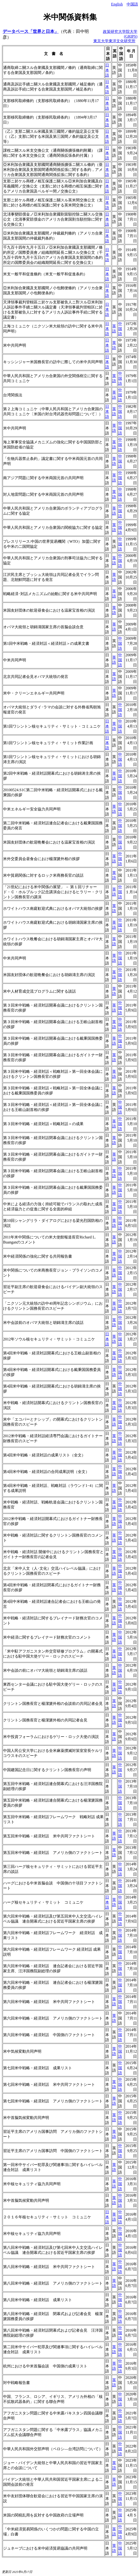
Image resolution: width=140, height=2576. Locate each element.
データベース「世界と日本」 (31, 31)
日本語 (107, 70)
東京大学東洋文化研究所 (114, 41)
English (117, 4)
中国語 (132, 4)
